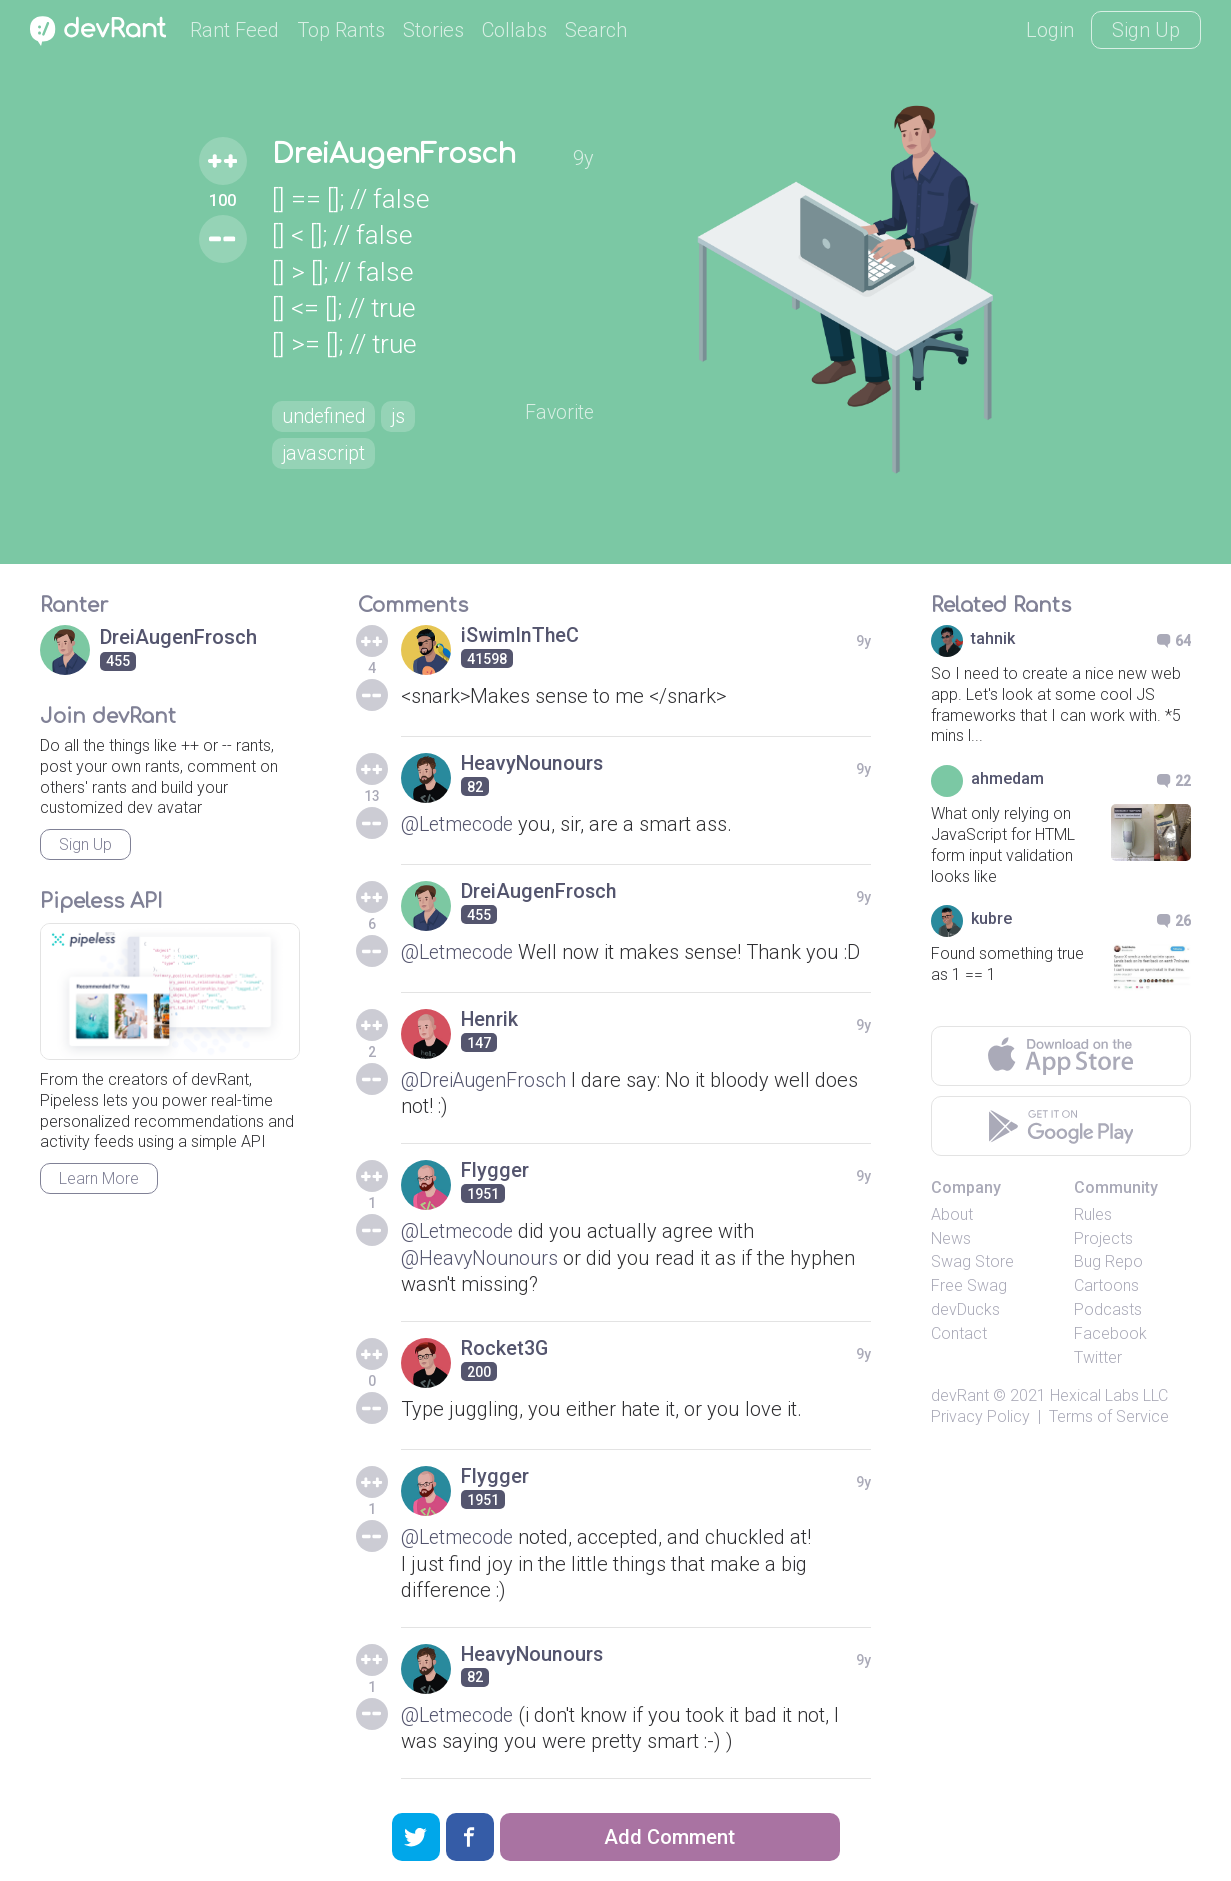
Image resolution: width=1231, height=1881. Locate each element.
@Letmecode (460, 824)
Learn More (99, 1178)
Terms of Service (1109, 1416)
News (951, 1238)
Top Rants (341, 30)
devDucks (965, 1309)
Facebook (1110, 1333)
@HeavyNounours (482, 1257)
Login (1050, 30)
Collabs (514, 30)
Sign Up (1146, 30)
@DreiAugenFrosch (486, 1080)
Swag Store (972, 1261)
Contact (959, 1333)
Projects (1103, 1238)
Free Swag (969, 1285)
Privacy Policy (980, 1416)
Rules (1093, 1214)
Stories (433, 30)
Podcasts (1108, 1309)
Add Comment (669, 1837)
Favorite (563, 413)
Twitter (1098, 1357)
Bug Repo (1108, 1261)
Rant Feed (234, 30)
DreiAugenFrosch (393, 153)
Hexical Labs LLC (1109, 1395)
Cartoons (1106, 1285)
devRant (960, 1395)
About (952, 1214)
